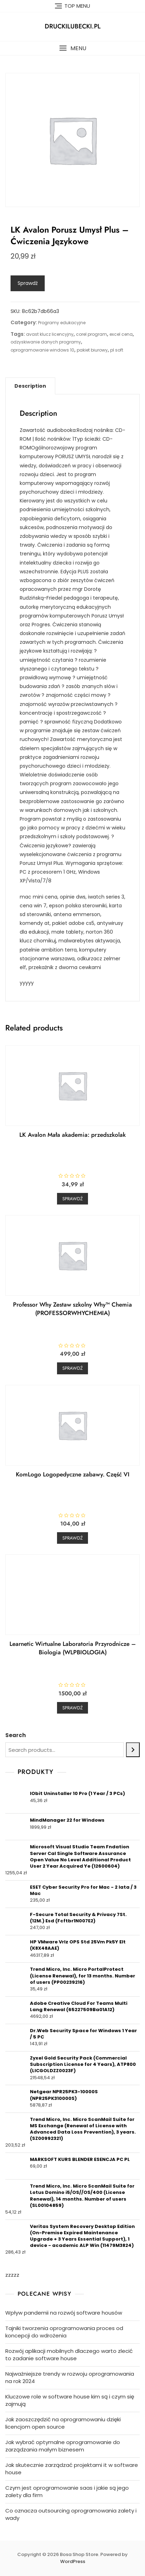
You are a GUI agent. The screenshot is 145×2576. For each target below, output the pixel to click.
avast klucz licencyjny (50, 334)
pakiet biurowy (92, 350)
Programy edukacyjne (62, 323)
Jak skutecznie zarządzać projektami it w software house (71, 2468)
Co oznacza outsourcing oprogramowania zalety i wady (71, 2514)
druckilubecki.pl (73, 26)
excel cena (121, 334)
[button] (72, 48)
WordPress (72, 2561)
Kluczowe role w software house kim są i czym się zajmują (69, 2400)
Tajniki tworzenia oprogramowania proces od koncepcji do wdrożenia (64, 2331)
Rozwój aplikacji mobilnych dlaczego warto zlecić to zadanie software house (69, 2354)
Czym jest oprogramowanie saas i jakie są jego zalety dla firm (67, 2491)
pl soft (116, 350)
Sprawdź (28, 283)
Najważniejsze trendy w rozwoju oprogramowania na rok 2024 (69, 2377)
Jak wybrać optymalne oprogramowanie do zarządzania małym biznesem (62, 2445)
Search (15, 1735)
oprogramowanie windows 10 (42, 350)
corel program (91, 334)
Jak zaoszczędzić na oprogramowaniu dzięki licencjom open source (63, 2423)
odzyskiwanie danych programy (46, 342)
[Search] (133, 1749)
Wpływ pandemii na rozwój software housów (63, 2312)
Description (30, 385)
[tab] (30, 386)
